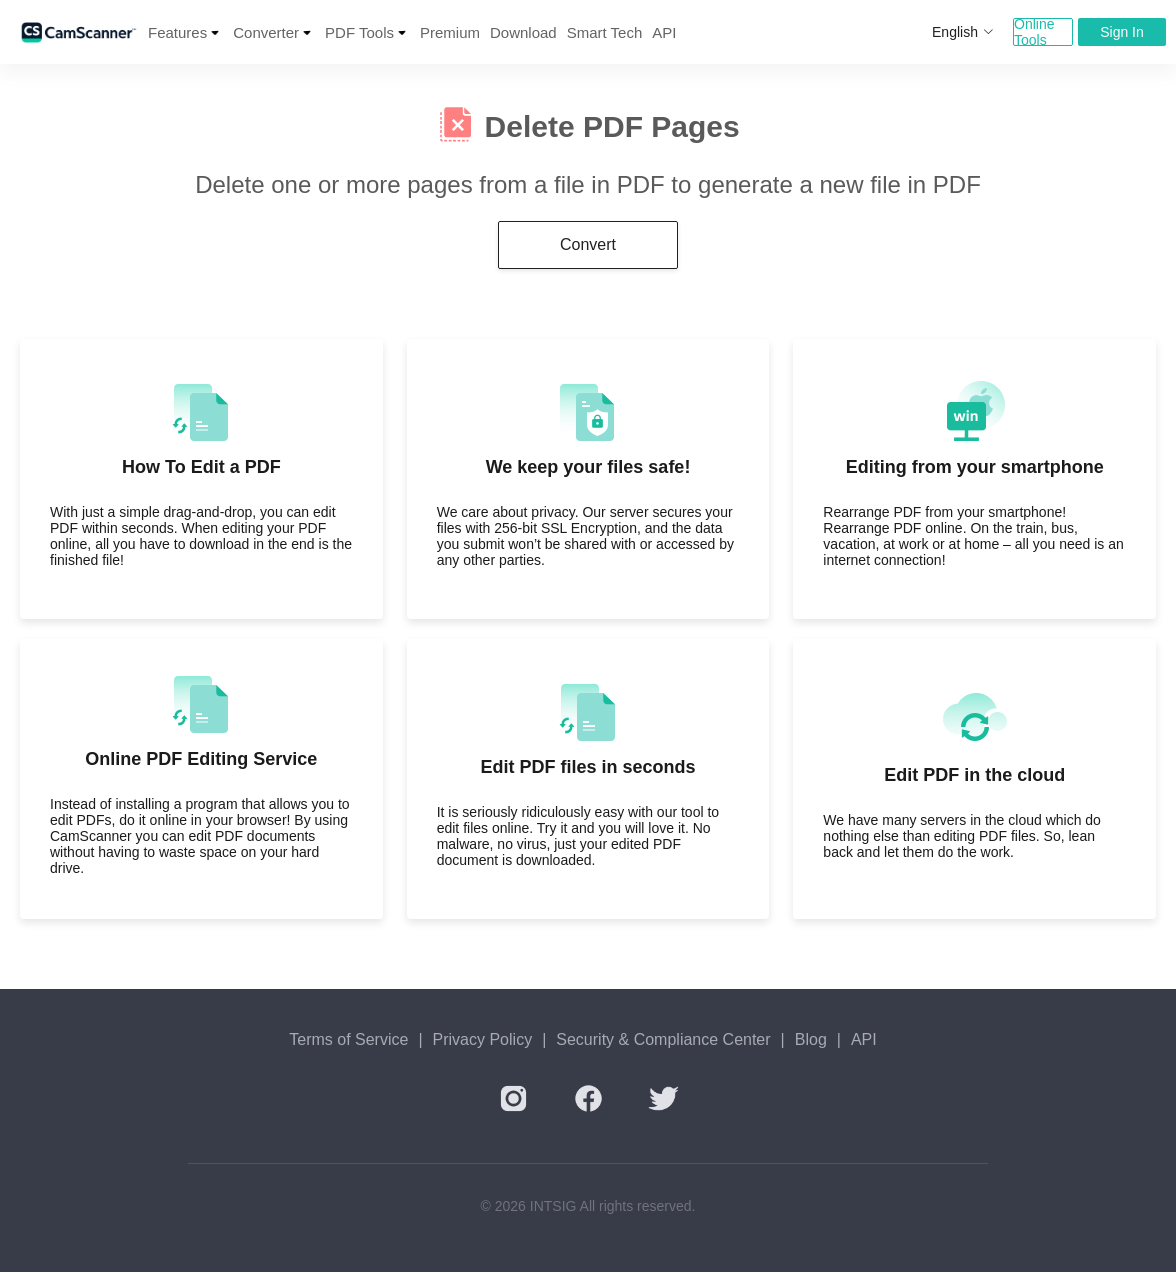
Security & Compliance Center (663, 1039)
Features (177, 32)
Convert (588, 244)
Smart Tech (605, 32)
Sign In (1122, 32)
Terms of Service (348, 1039)
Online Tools (1034, 32)
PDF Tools (359, 32)
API (664, 32)
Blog (811, 1039)
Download (523, 32)
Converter (266, 32)
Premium (450, 32)
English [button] (963, 32)
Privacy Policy (483, 1039)
